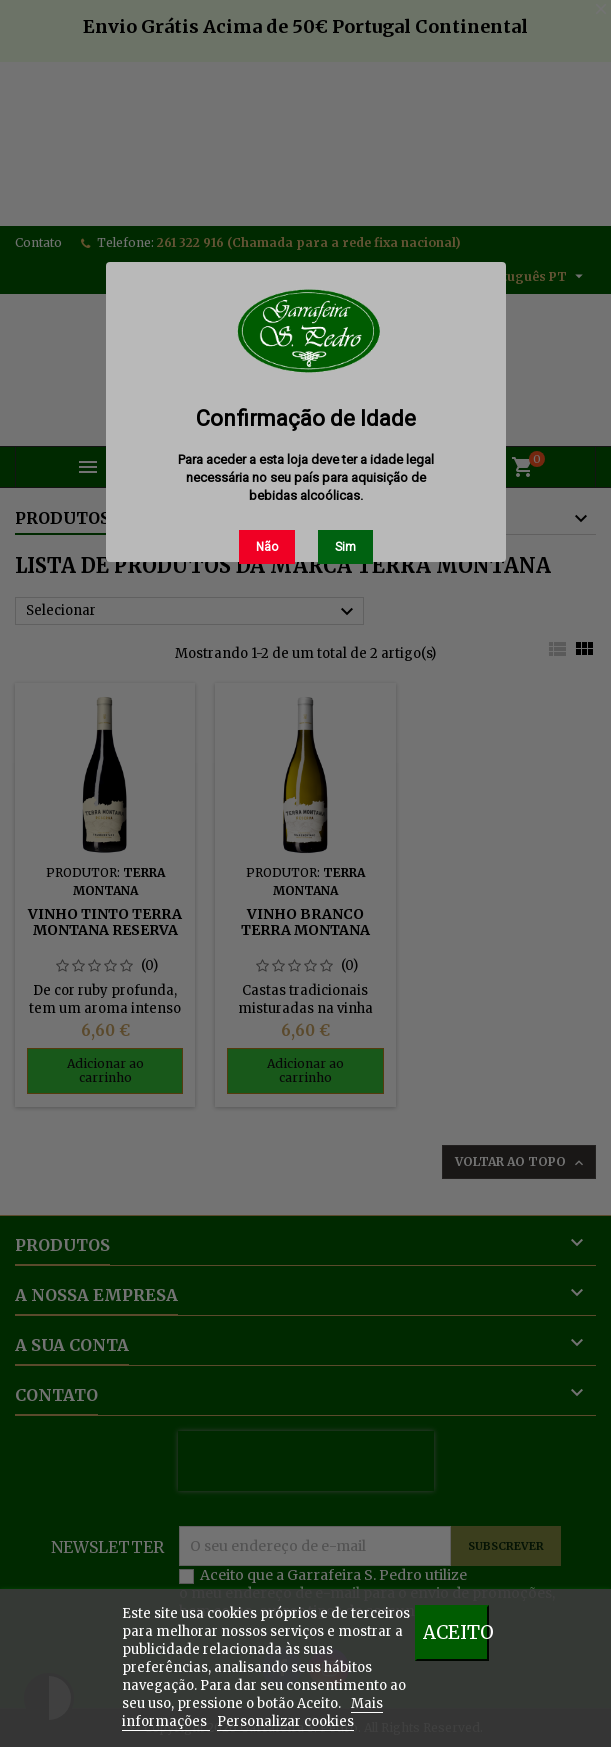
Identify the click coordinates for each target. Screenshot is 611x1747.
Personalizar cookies (285, 1721)
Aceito (455, 1632)
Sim (345, 547)
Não (267, 547)
